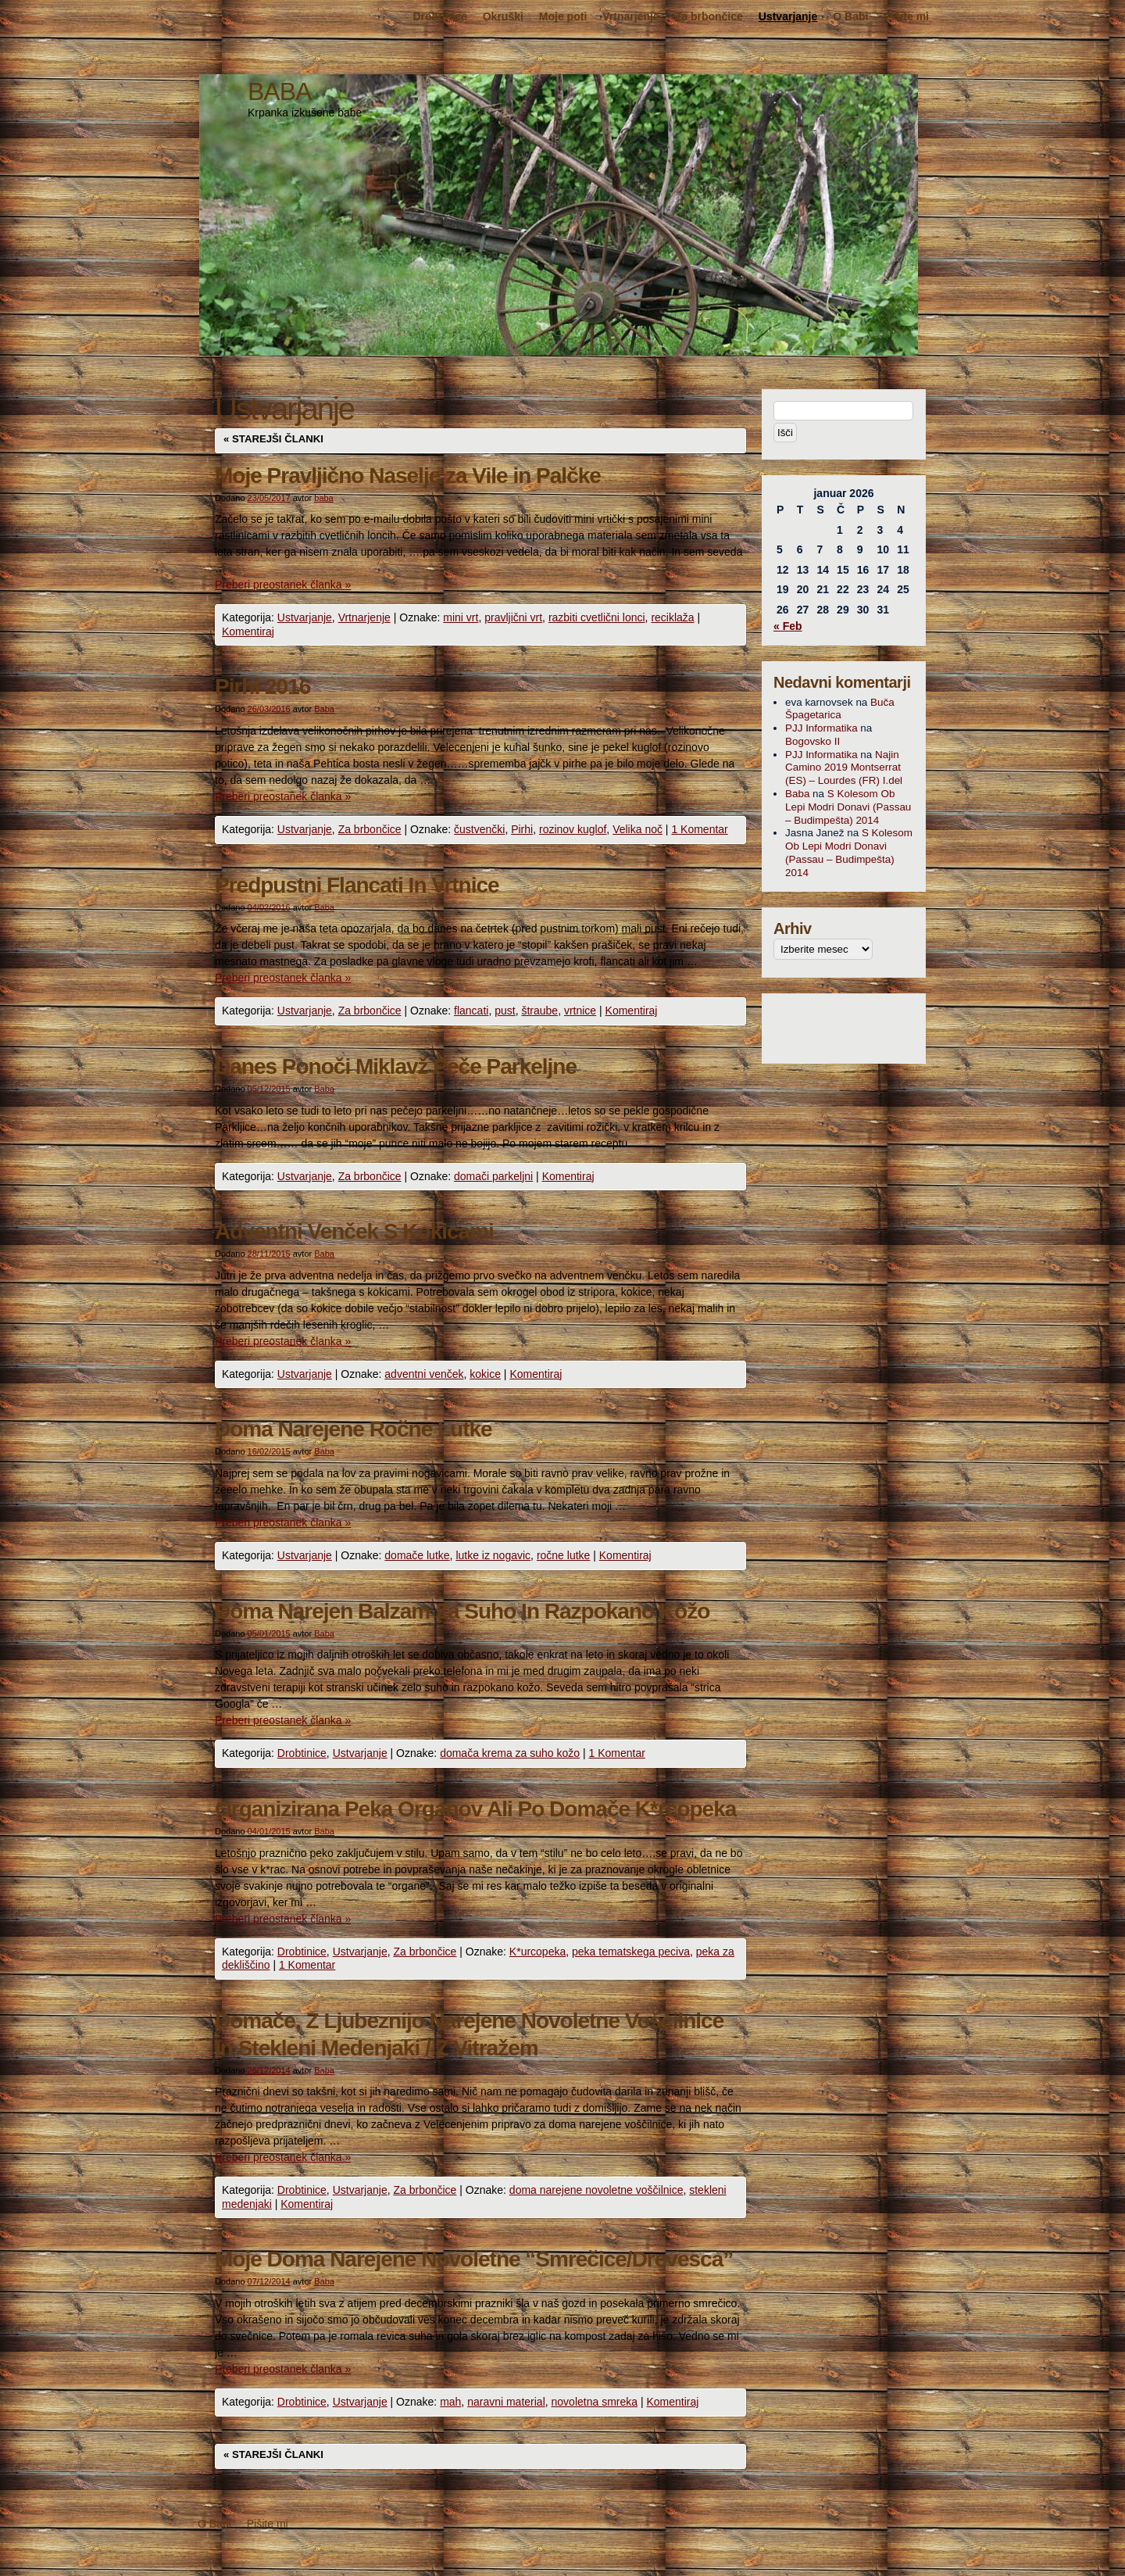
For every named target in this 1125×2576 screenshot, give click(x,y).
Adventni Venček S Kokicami (354, 1231)
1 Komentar (699, 829)
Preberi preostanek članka (283, 584)
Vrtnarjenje (630, 16)
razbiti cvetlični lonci (596, 617)
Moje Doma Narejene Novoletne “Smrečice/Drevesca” (474, 2259)
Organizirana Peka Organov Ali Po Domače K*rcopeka (475, 1809)
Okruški (503, 16)
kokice (485, 1374)
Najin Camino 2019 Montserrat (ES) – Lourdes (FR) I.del (843, 768)
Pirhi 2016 (262, 686)
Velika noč (637, 829)
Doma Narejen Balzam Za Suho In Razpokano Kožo (462, 1611)
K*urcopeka (537, 1951)
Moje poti (563, 16)
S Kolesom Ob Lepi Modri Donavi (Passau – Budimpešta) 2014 (848, 807)
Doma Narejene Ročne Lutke (353, 1429)
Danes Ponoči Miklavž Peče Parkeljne (396, 1066)
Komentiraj (248, 631)
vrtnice (580, 1010)
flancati (471, 1010)
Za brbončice (709, 16)
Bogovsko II (812, 741)
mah (450, 2401)
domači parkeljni (493, 1176)
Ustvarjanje (788, 16)
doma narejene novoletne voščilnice (596, 2190)
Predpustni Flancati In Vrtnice (357, 885)
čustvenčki (479, 829)
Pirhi (522, 829)
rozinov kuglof (572, 829)
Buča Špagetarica (840, 708)
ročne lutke (563, 1555)
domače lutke (416, 1555)
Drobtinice (439, 16)
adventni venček (423, 1374)
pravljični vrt (513, 617)
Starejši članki (273, 439)
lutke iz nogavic (492, 1555)
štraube (539, 1010)
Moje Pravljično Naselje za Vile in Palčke (408, 475)
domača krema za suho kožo (510, 1753)
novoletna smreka (595, 2401)
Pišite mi (906, 16)
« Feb (787, 626)
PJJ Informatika (821, 728)
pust (505, 1010)
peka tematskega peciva (631, 1951)
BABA (279, 91)
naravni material (506, 2401)
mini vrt (460, 617)
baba (323, 498)
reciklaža (672, 617)
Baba (324, 709)
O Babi (850, 16)
